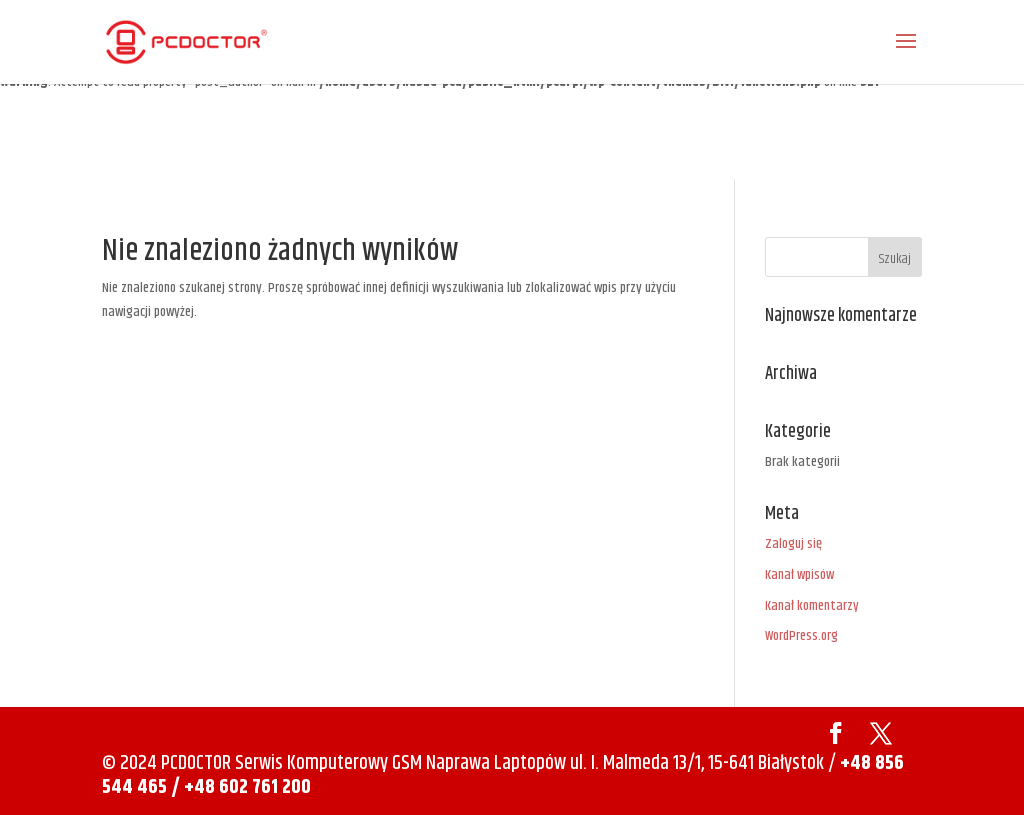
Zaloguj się (793, 544)
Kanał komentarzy (812, 606)
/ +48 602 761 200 (241, 787)
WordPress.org (801, 636)
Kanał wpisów (799, 575)
